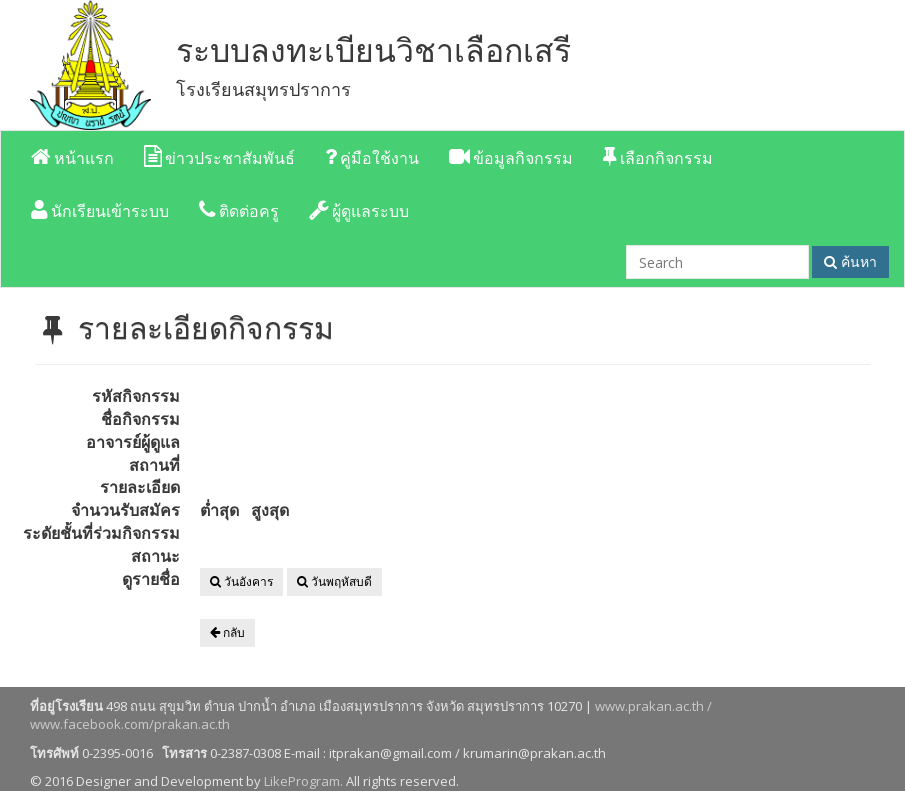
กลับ (227, 632)
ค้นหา (850, 261)
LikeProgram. (303, 781)
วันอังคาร (241, 581)
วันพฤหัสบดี (334, 581)
